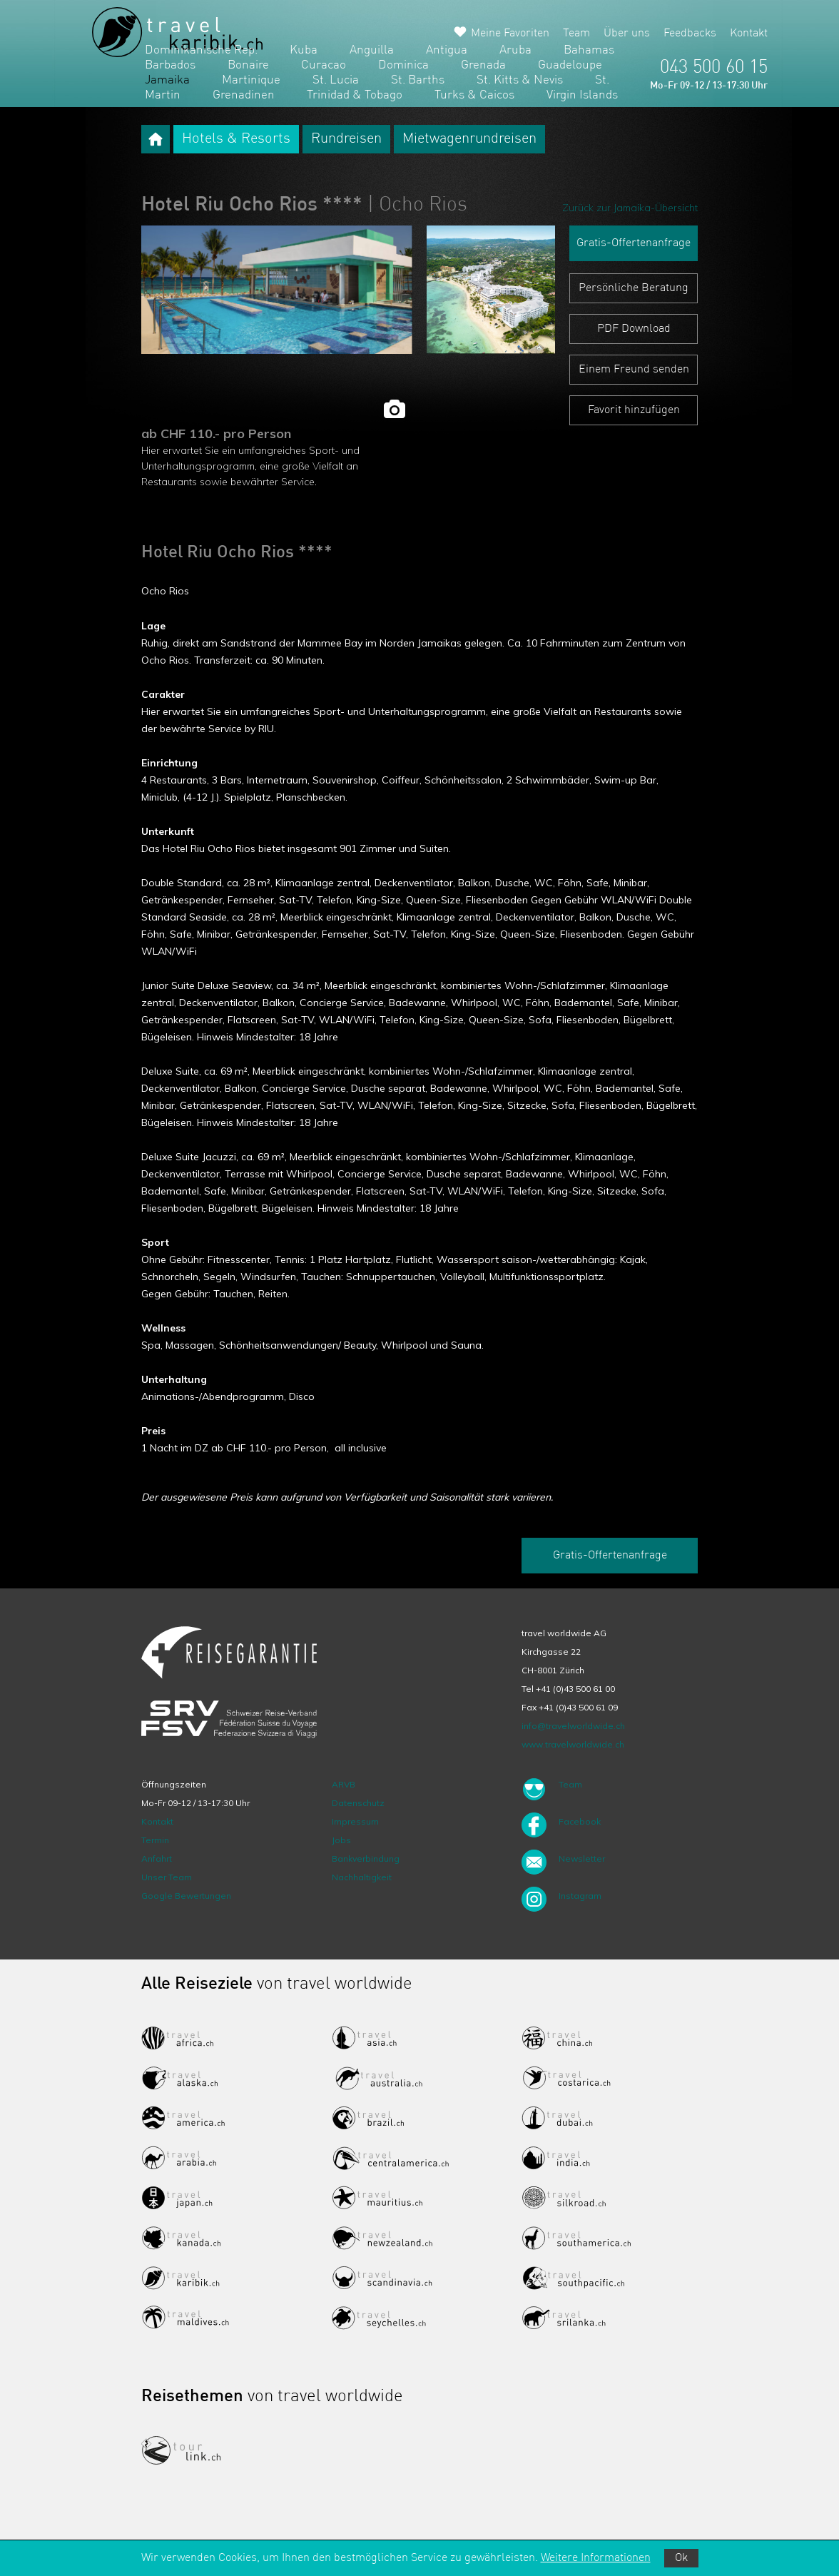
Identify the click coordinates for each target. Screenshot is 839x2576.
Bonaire (248, 65)
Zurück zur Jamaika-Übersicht (630, 207)
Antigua (446, 50)
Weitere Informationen (596, 2558)
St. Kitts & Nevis (520, 80)
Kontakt (749, 33)
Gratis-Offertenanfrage (633, 243)
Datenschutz (358, 1802)
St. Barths (417, 80)
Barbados (170, 65)
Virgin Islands (582, 95)
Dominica (403, 65)
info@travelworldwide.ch (573, 1725)
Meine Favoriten (510, 33)
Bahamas (589, 50)
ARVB (343, 1784)
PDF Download (634, 329)
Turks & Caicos (474, 95)
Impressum (355, 1821)
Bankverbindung (366, 1858)
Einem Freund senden (634, 369)
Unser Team (166, 1877)
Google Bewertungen (186, 1895)
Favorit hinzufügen (634, 410)
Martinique (251, 80)
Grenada (483, 65)
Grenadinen (244, 95)
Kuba (303, 50)
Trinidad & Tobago (354, 95)
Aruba (515, 50)
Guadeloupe (570, 65)
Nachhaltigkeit (362, 1877)
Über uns (627, 33)
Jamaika (167, 80)
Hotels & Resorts (236, 139)
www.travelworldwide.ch (573, 1744)
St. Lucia (335, 80)
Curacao (323, 65)
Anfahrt (156, 1858)
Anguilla (372, 50)
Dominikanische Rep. (201, 50)
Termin (155, 1840)
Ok (681, 2558)
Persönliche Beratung (633, 288)
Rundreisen (346, 139)
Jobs (341, 1840)
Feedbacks (689, 33)
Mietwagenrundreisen (469, 139)
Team (576, 33)
